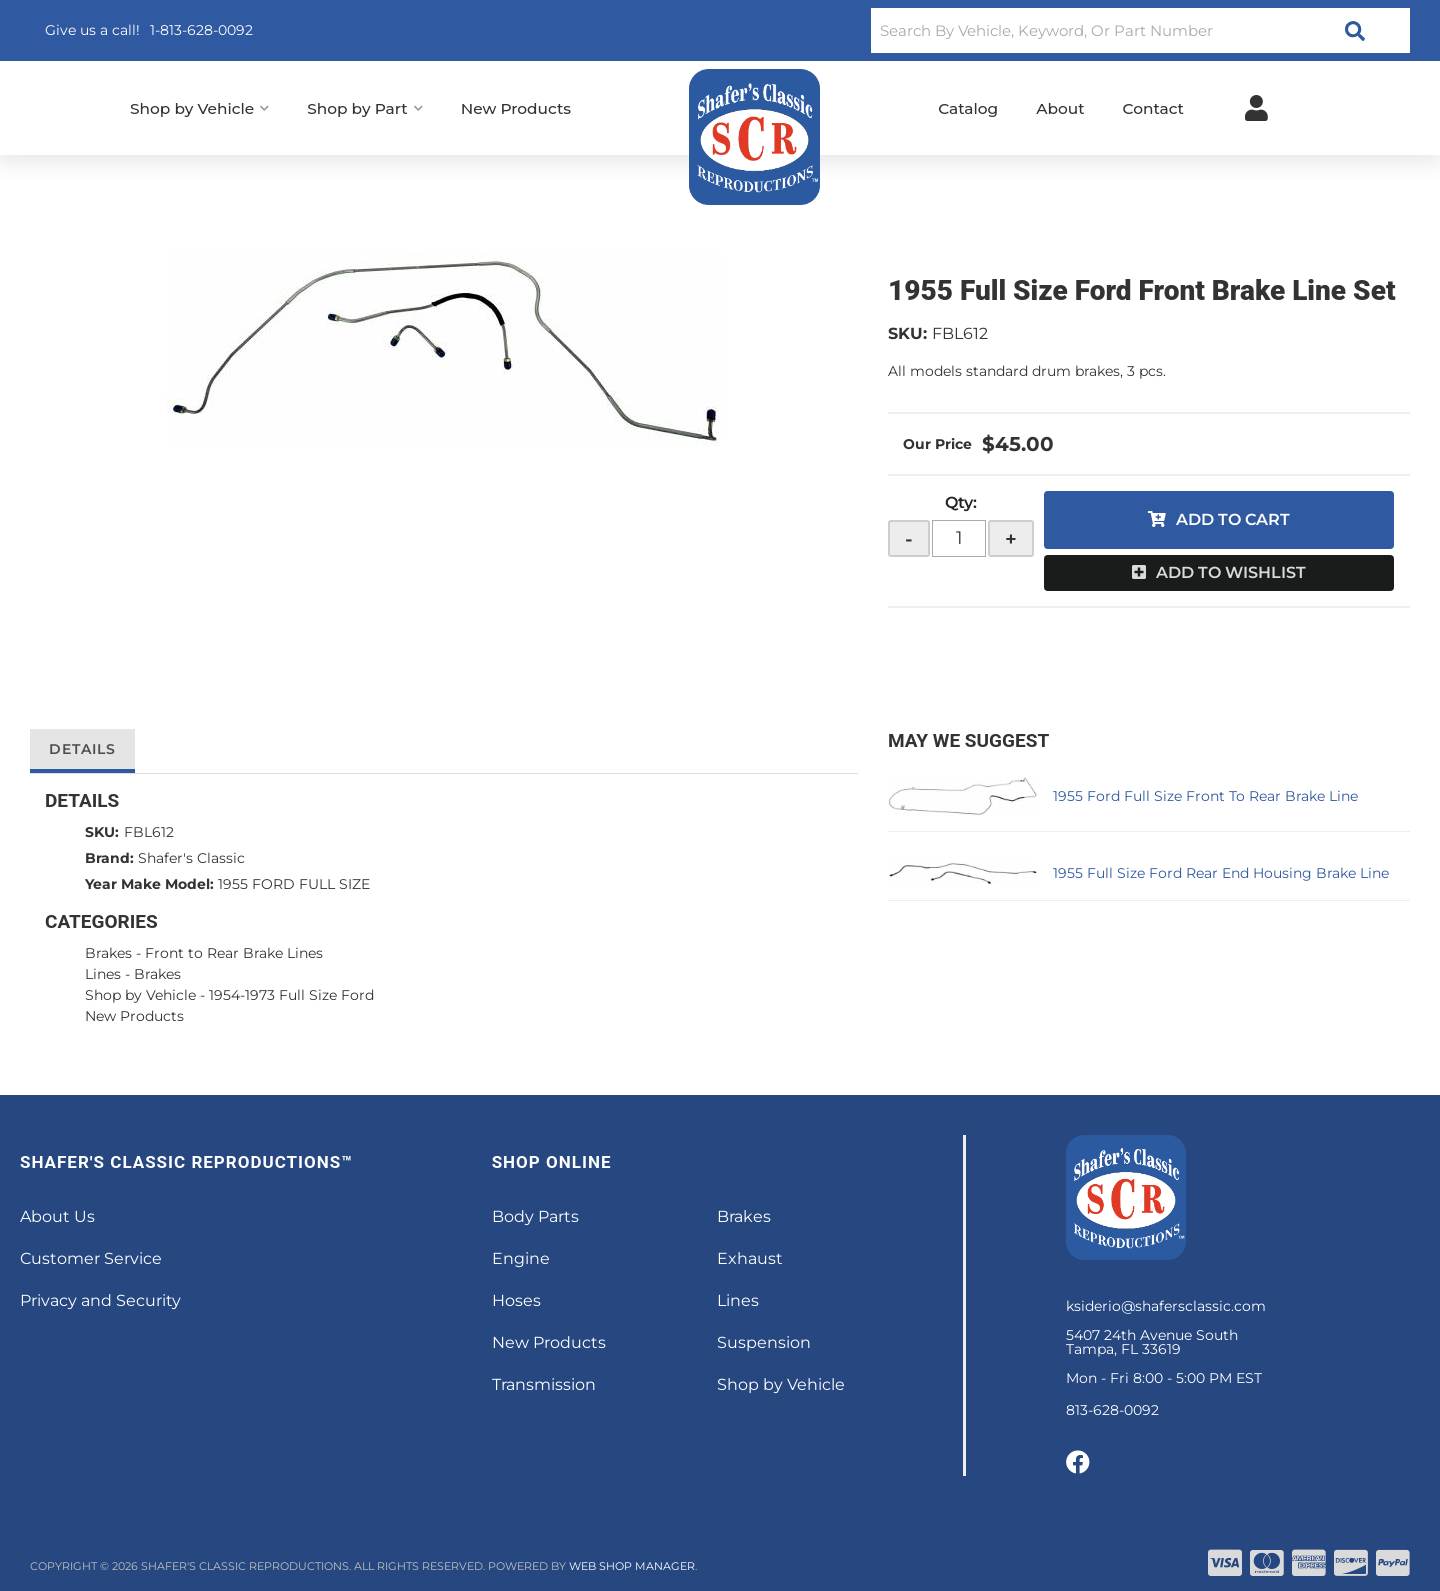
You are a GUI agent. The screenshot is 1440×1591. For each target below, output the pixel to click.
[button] (1140, 30)
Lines (103, 974)
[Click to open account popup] (1256, 108)
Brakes (108, 953)
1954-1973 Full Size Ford (291, 995)
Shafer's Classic (191, 858)
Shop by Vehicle (140, 995)
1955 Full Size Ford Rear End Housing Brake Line (1221, 873)
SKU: (907, 333)
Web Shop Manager (632, 1566)
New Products (134, 1016)
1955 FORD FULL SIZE (294, 884)
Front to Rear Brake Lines (234, 953)
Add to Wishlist (1231, 572)
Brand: (109, 858)
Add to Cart (1233, 519)
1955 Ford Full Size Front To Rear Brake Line (1205, 796)
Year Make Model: (149, 884)
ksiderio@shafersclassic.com (1166, 1306)
